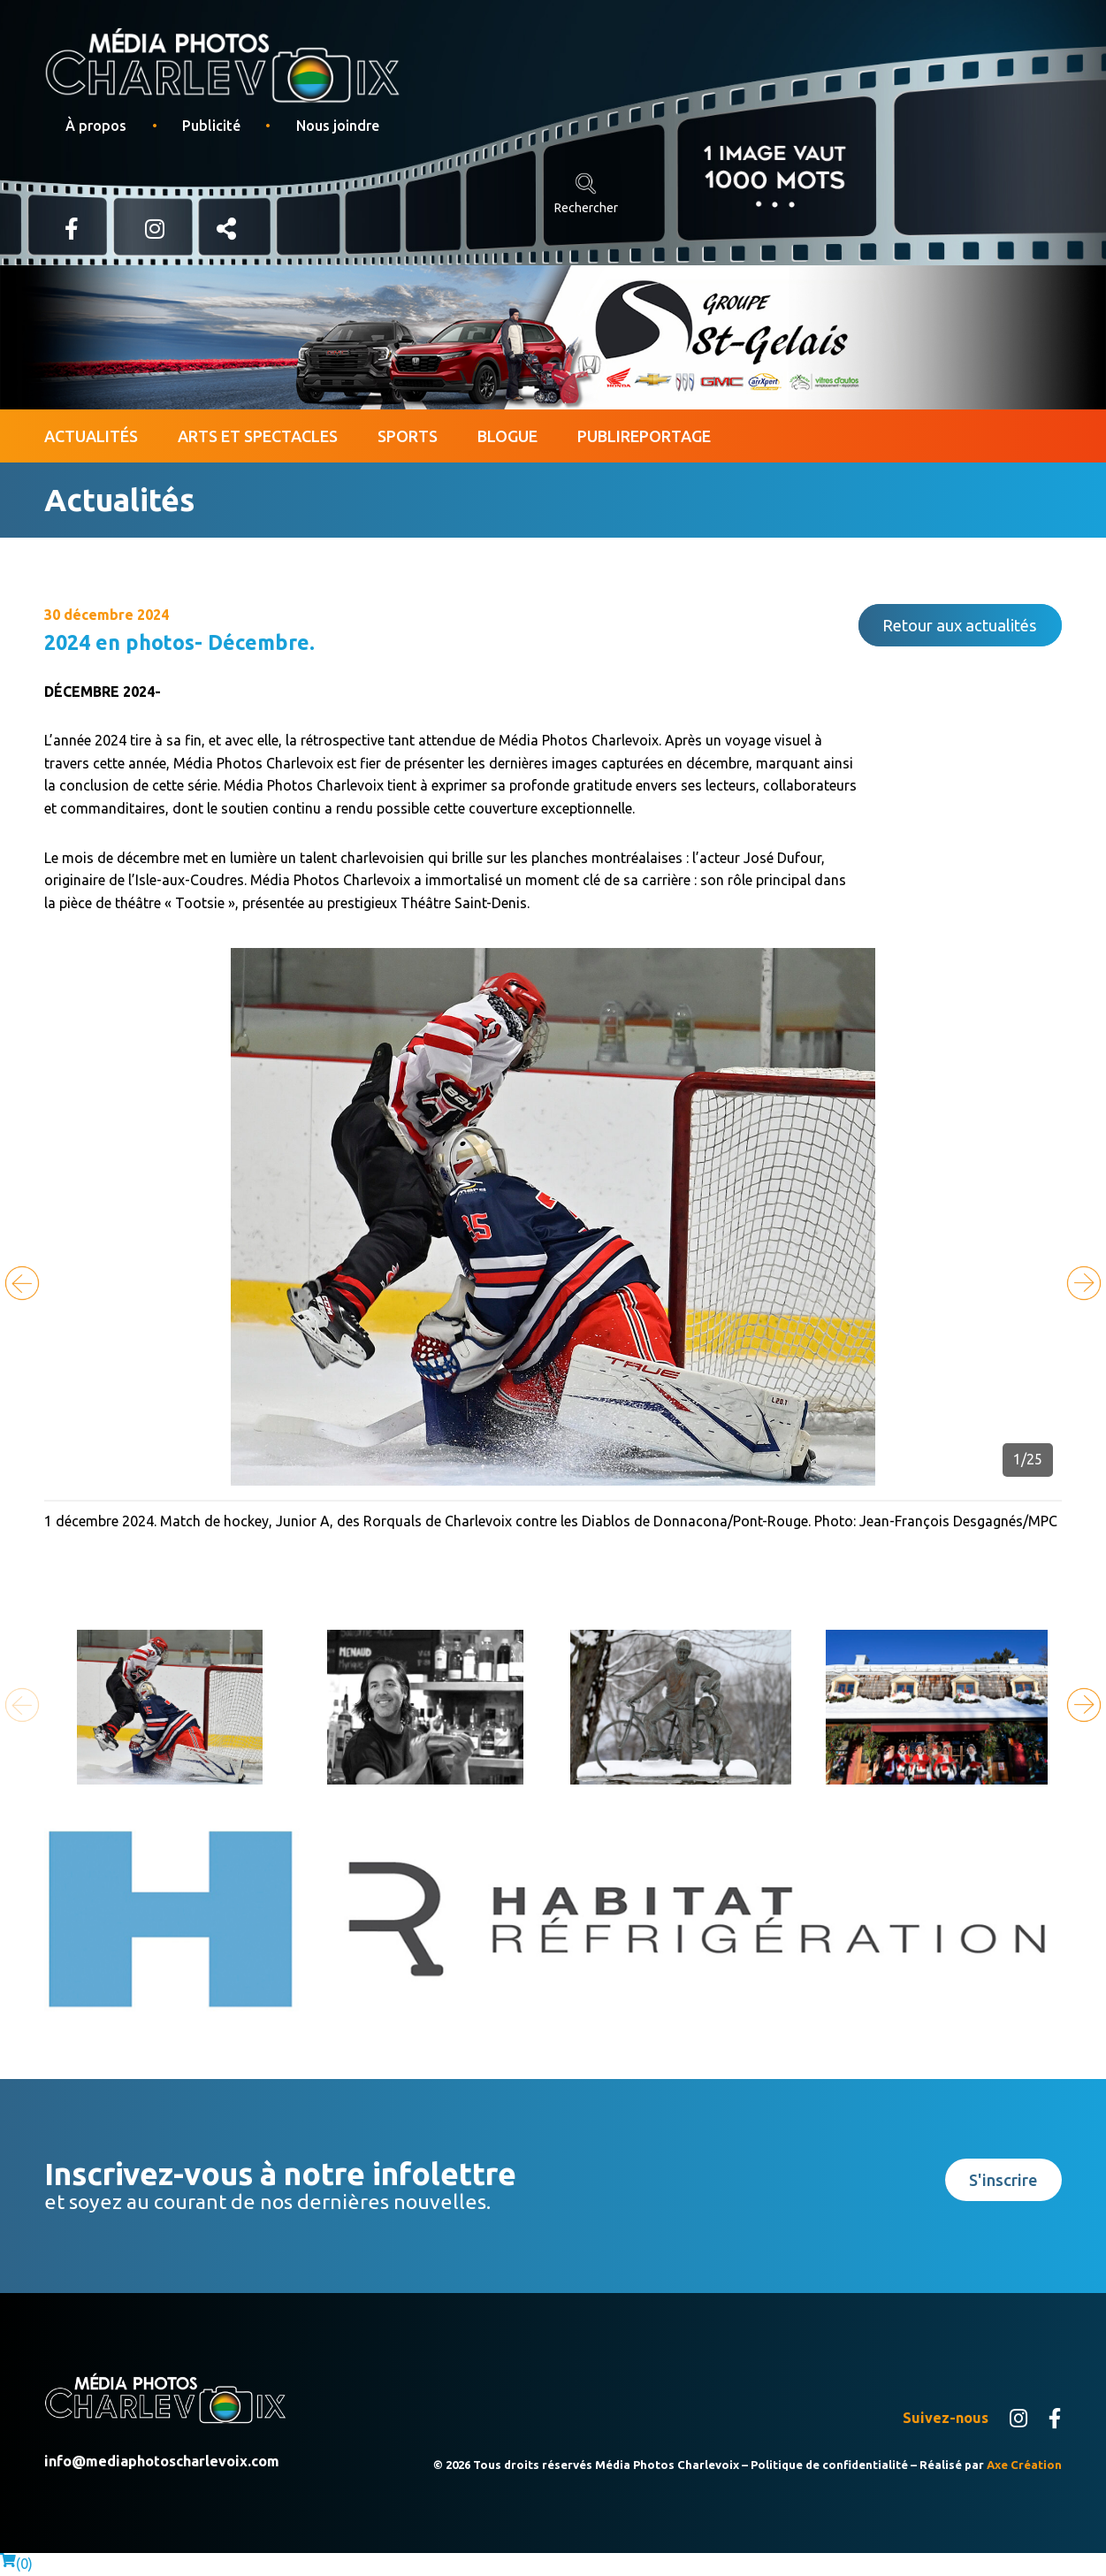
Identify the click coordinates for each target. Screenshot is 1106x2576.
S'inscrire (1003, 2180)
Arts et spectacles (258, 436)
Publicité (211, 126)
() (16, 2564)
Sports (408, 436)
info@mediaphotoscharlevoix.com (161, 2461)
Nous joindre (337, 126)
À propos (95, 126)
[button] (1084, 1283)
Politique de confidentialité (829, 2464)
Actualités (91, 436)
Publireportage (644, 436)
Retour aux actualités (959, 625)
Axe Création (1024, 2464)
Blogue (507, 436)
